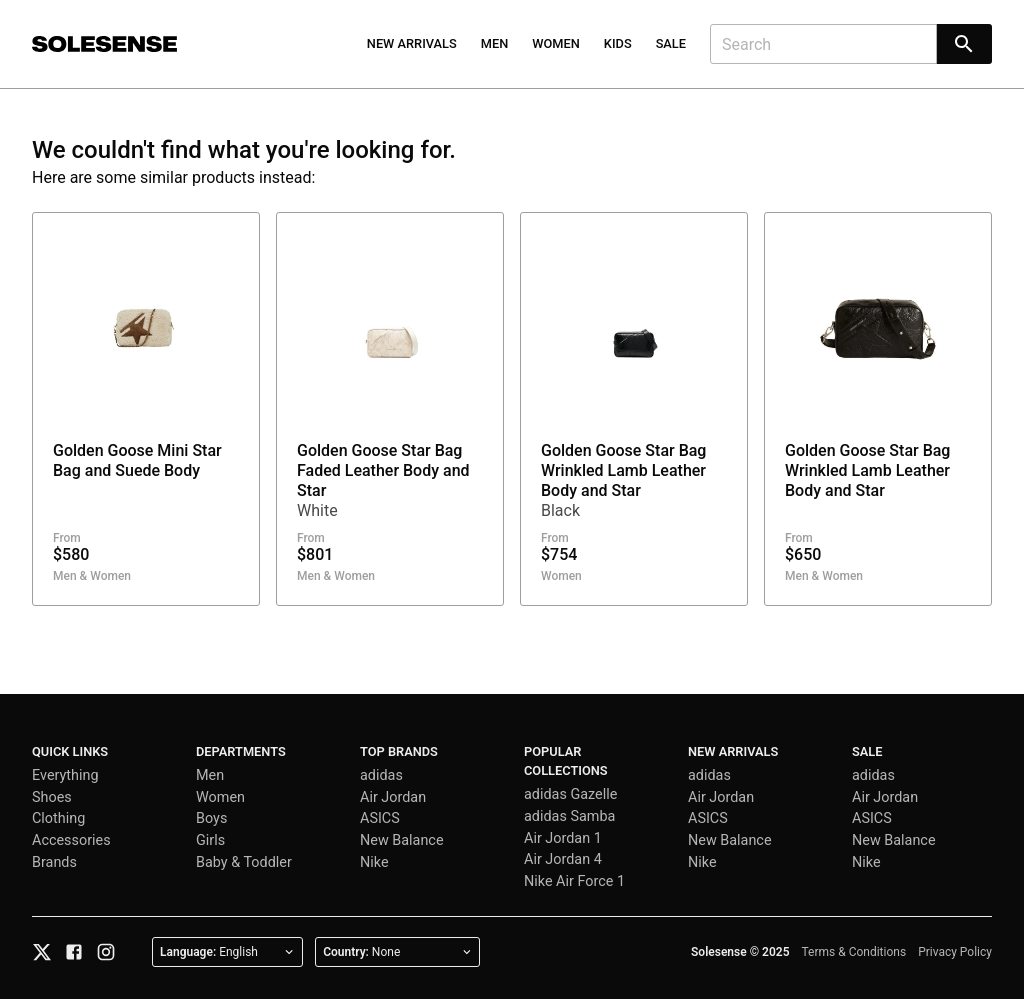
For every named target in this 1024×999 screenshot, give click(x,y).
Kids (618, 43)
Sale (671, 43)
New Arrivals (412, 43)
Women (556, 43)
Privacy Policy (955, 952)
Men (495, 43)
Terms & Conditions (854, 952)
